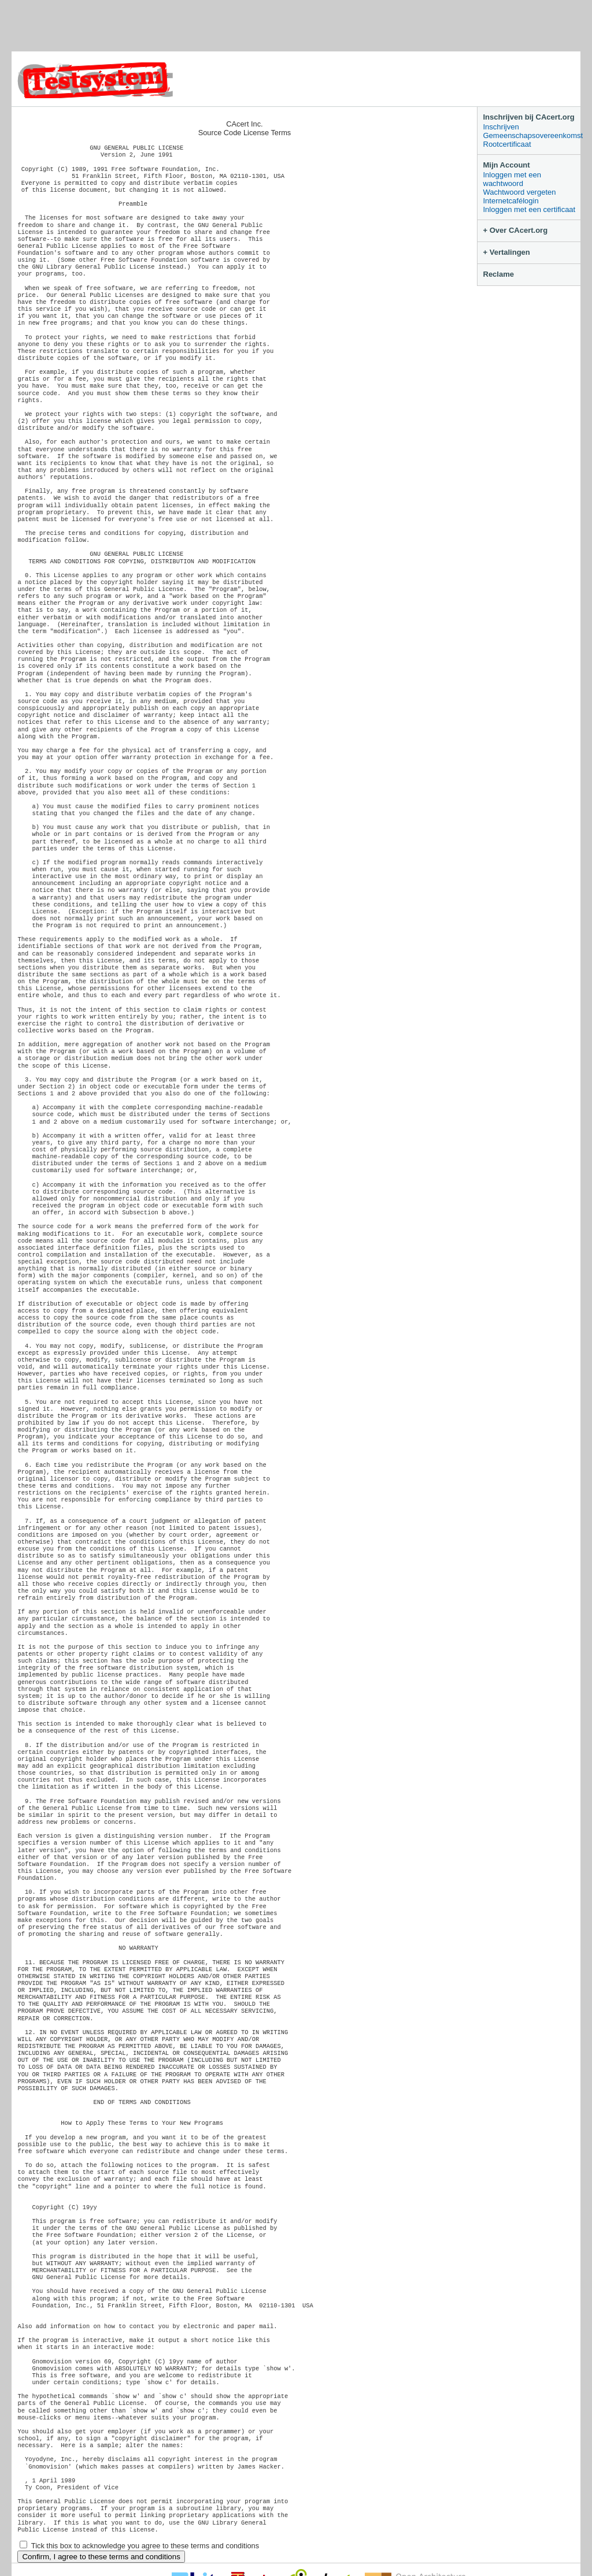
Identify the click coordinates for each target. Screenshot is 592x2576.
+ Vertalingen (506, 252)
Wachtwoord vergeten (519, 192)
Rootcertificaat (507, 144)
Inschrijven (501, 126)
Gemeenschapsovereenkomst (531, 135)
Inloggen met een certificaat (529, 209)
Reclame (498, 274)
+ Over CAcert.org (515, 230)
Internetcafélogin (511, 200)
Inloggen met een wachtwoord (512, 179)
